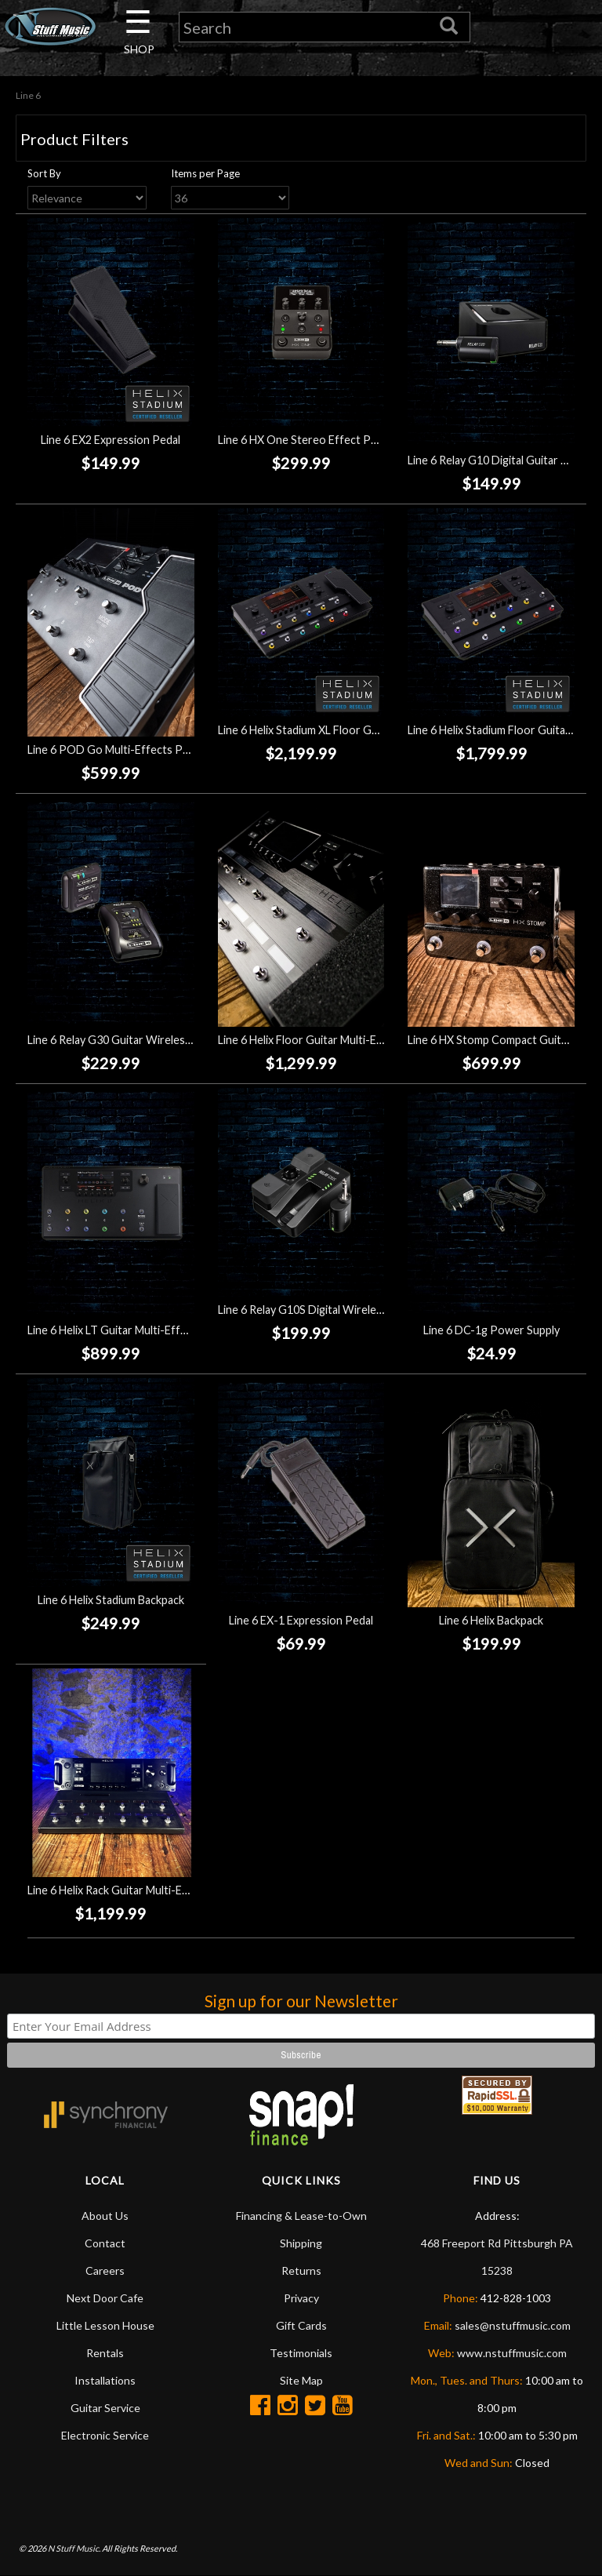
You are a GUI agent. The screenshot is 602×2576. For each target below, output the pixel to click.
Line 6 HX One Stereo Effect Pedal (304, 439)
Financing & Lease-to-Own (301, 2215)
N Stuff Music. (74, 2548)
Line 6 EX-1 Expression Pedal (301, 1620)
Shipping (301, 2243)
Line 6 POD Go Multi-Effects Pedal (115, 750)
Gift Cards (301, 2325)
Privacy (301, 2298)
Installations (105, 2380)
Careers (105, 2270)
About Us (105, 2215)
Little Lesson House (105, 2325)
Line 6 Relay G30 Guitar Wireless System (128, 1039)
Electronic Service (105, 2435)
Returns (301, 2270)
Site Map (301, 2380)
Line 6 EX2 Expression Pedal (110, 439)
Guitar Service (105, 2407)
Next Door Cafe (105, 2298)
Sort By (44, 173)
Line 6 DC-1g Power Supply (491, 1330)
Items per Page (205, 173)
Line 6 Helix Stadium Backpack (111, 1599)
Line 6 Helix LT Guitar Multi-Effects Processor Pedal (158, 1330)
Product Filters (74, 138)
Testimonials (301, 2353)
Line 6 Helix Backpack (491, 1620)
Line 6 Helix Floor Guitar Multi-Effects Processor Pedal (356, 1039)
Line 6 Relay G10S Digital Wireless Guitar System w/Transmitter (377, 1309)
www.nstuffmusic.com (512, 2353)
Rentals (105, 2353)
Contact (105, 2243)
